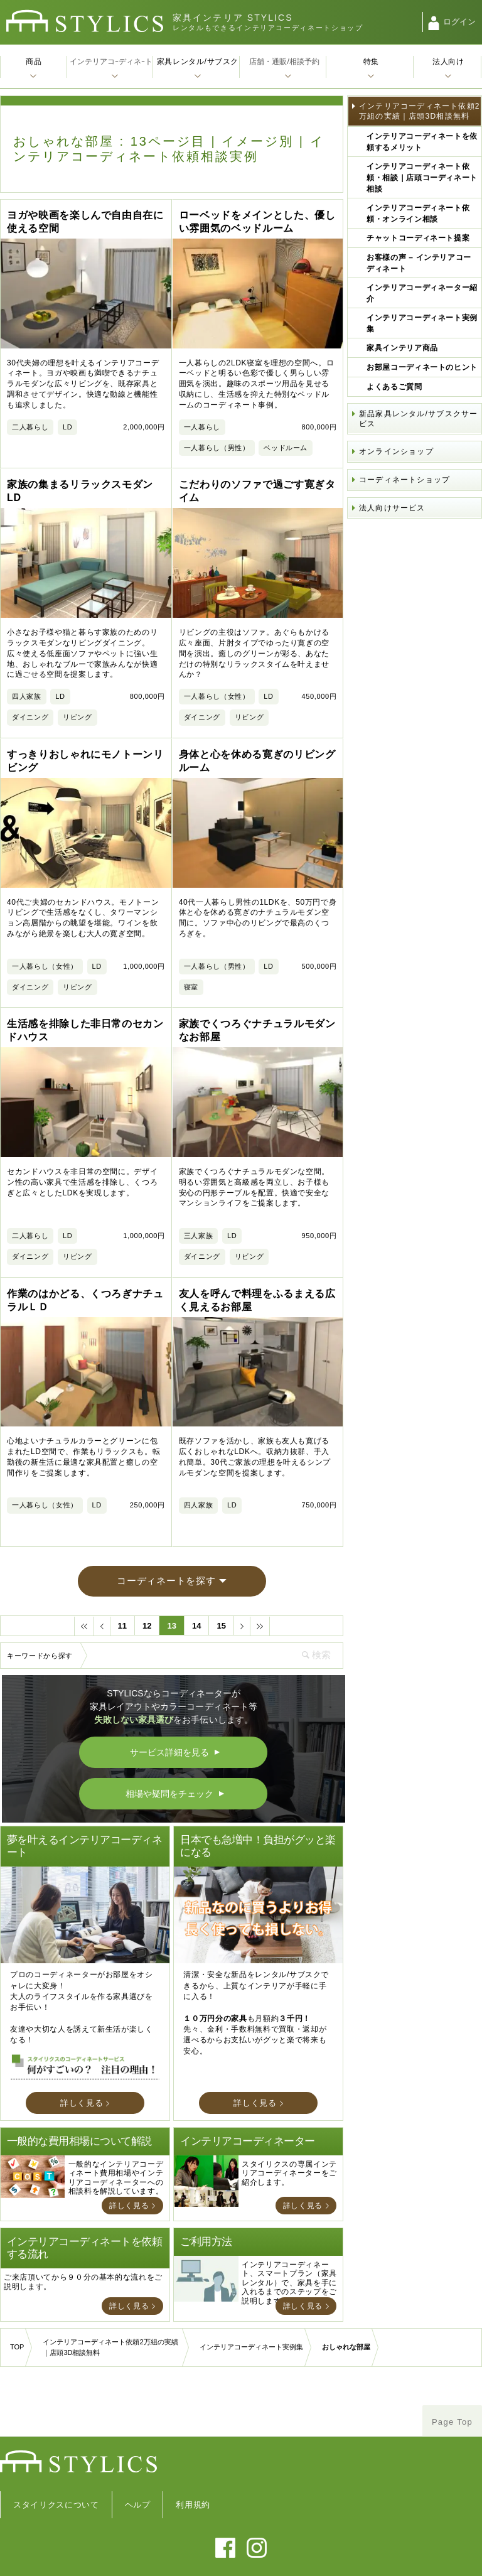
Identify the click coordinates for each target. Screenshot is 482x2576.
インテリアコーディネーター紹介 (422, 293)
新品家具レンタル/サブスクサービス (418, 418)
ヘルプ (138, 2452)
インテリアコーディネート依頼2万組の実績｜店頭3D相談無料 (419, 111)
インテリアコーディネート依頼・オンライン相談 (418, 213)
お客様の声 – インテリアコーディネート (419, 263)
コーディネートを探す (166, 1527)
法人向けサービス (392, 508)
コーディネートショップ (404, 479)
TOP (17, 2294)
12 (146, 1573)
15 (221, 1573)
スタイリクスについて (56, 2452)
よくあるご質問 (394, 386)
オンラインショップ (396, 451)
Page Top (452, 2369)
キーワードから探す (40, 1603)
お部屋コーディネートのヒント (422, 367)
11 (122, 1573)
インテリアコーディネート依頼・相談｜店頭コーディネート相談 (422, 177)
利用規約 (193, 2452)
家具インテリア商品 (402, 347)
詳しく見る (81, 2050)
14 (196, 1573)
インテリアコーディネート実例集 (422, 323)
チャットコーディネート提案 (418, 238)
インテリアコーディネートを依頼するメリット (422, 142)
